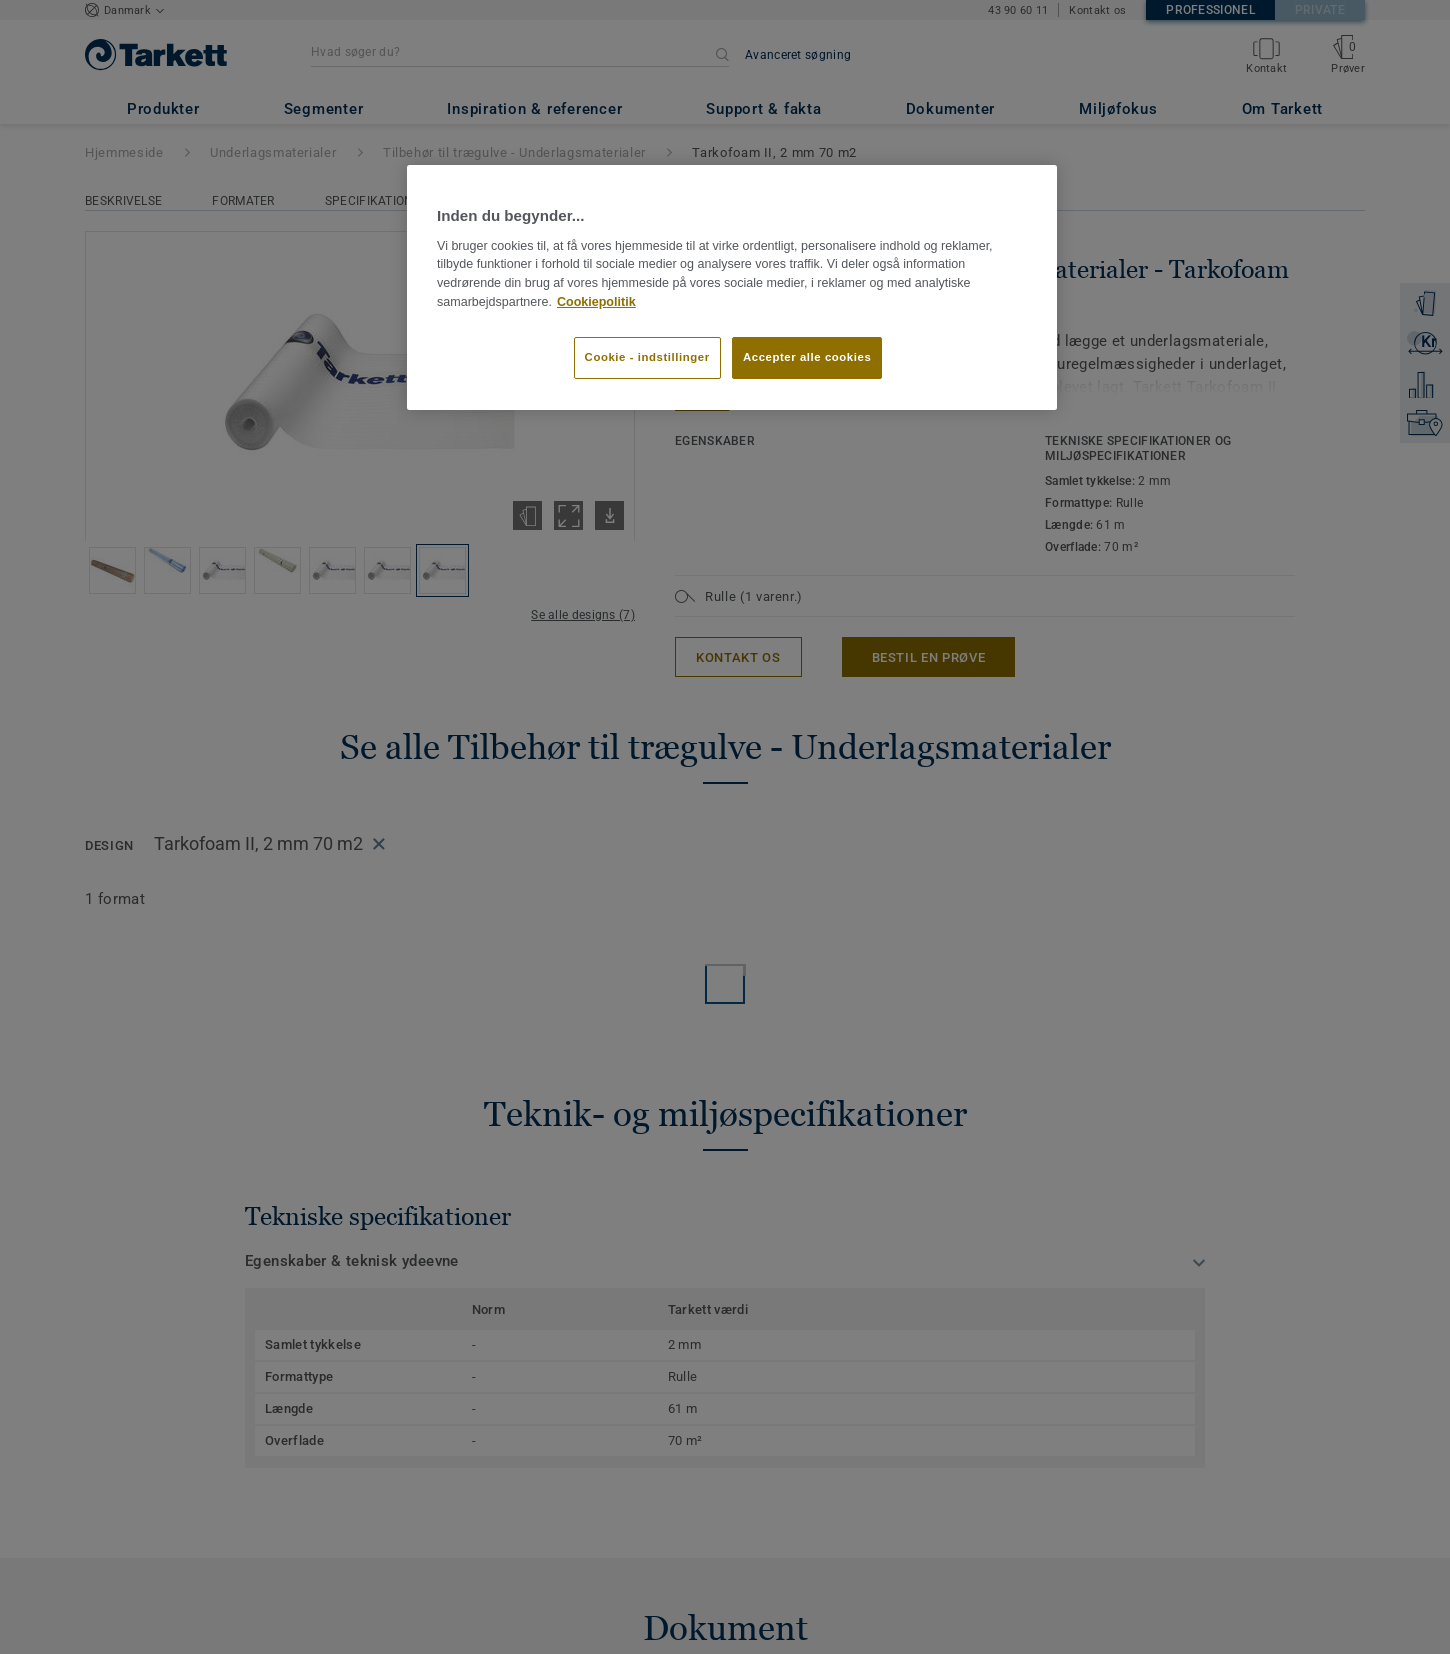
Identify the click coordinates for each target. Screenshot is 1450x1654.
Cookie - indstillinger (647, 357)
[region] (732, 287)
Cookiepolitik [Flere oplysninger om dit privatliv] (596, 302)
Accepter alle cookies (807, 357)
